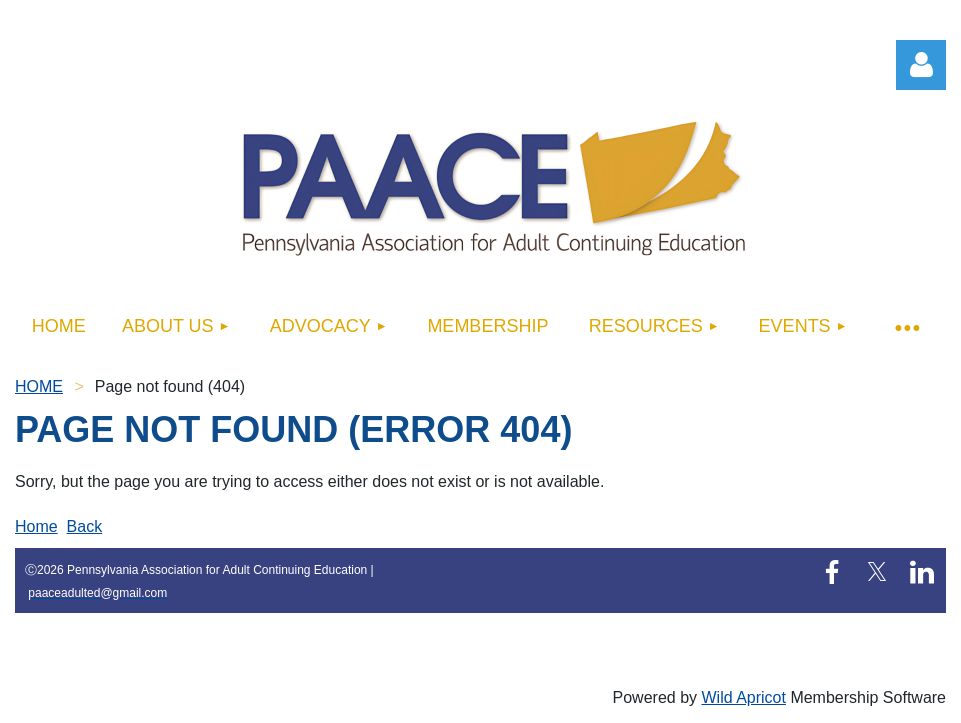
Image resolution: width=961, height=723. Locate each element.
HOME (39, 386)
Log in (921, 65)
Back (85, 526)
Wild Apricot (743, 697)
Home (36, 526)
